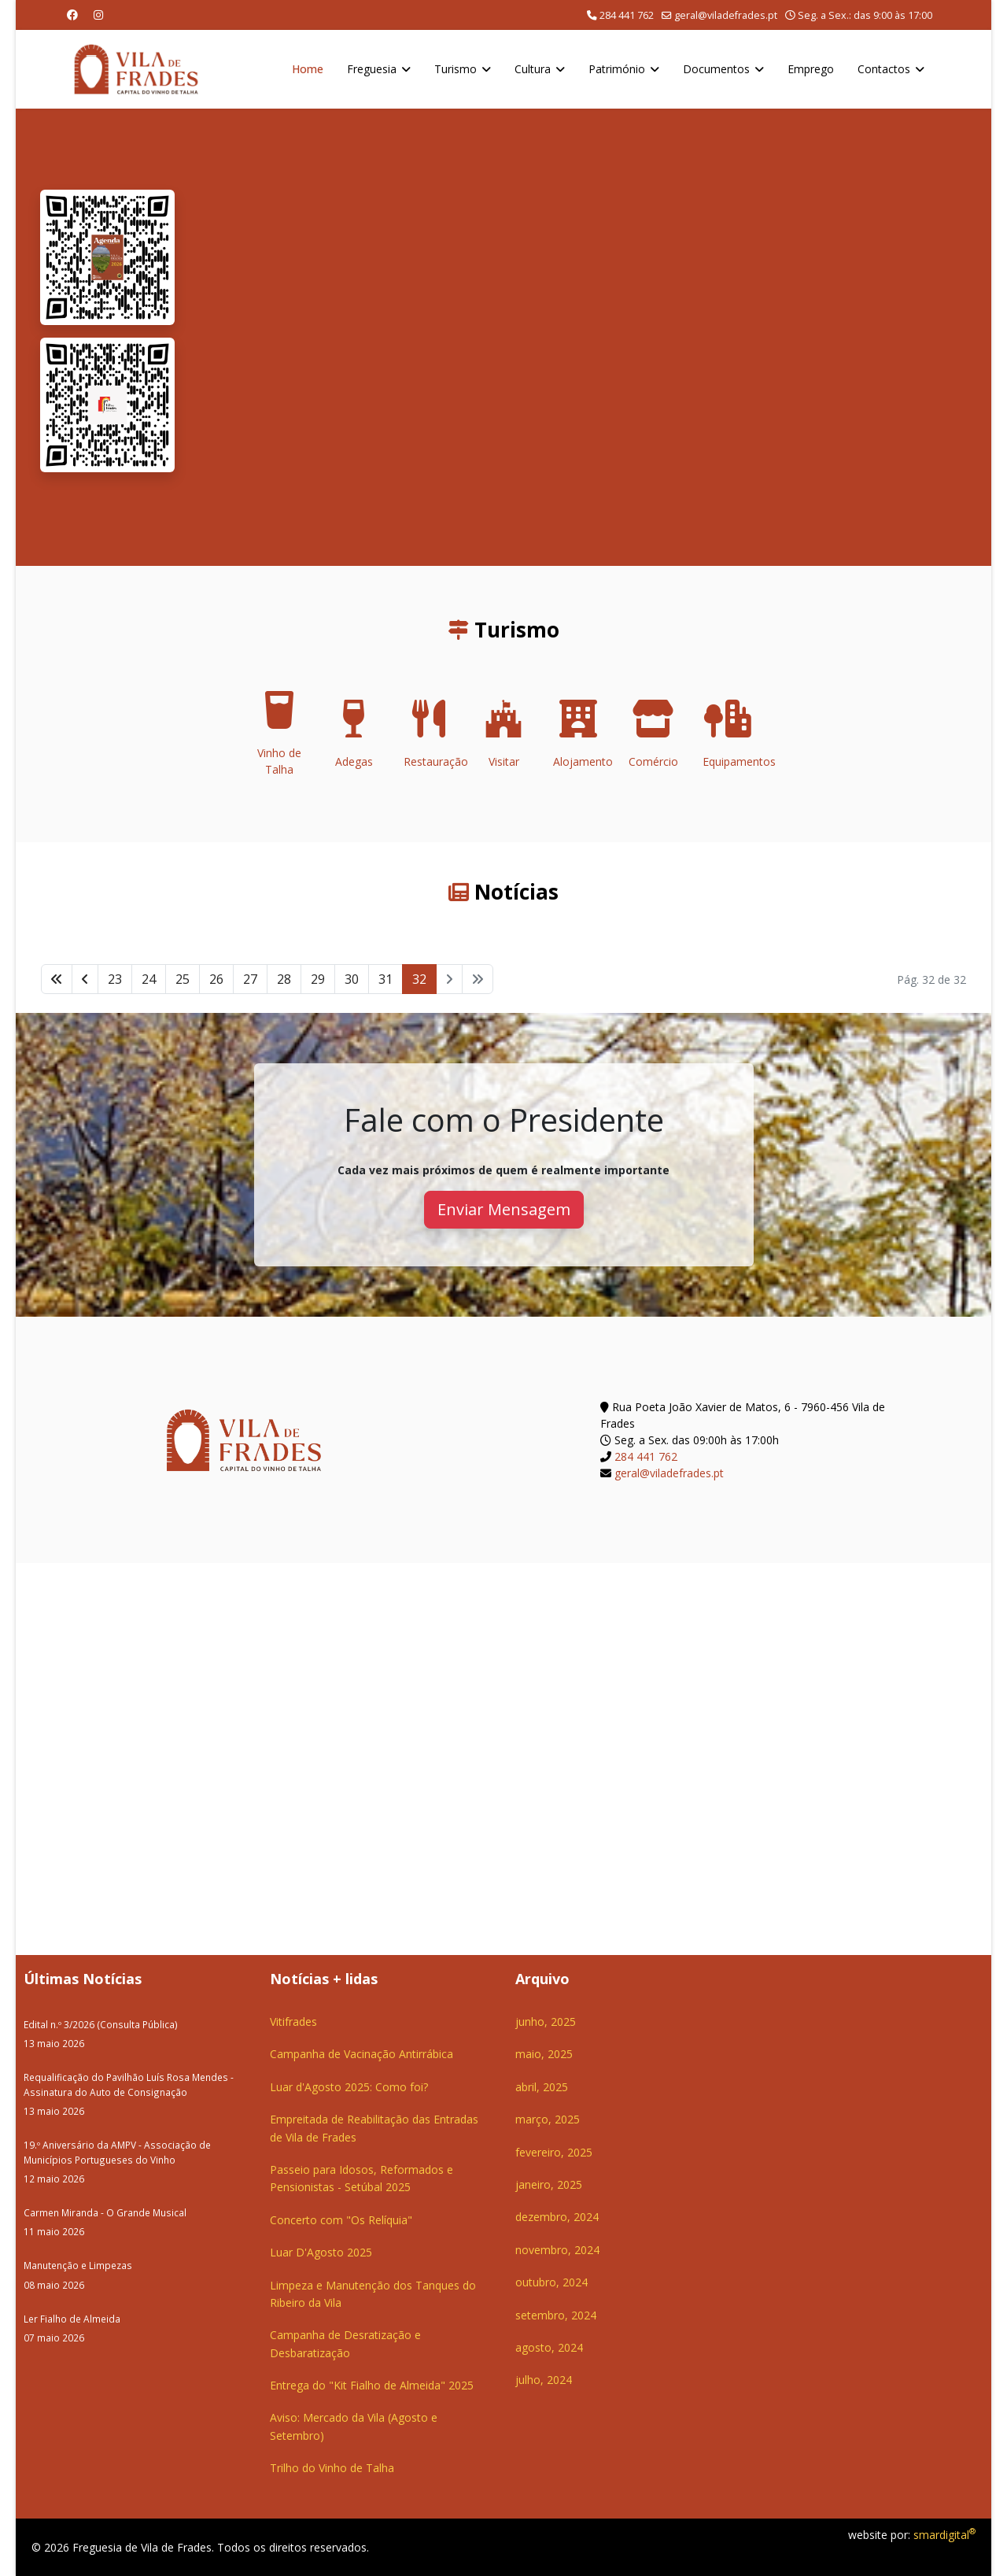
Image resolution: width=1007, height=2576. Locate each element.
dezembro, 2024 (557, 2216)
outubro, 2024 (551, 2282)
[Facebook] (72, 14)
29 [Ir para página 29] (318, 979)
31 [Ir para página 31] (385, 979)
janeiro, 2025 (548, 2184)
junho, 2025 (545, 2021)
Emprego (811, 68)
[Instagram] (98, 14)
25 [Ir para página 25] (182, 979)
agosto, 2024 (549, 2347)
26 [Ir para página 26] (216, 979)
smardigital (944, 2534)
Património (616, 68)
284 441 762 (626, 15)
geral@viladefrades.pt (725, 15)
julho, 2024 (543, 2379)
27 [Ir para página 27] (250, 979)
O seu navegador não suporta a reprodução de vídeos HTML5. (582, 337)
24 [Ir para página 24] (149, 979)
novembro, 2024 (557, 2249)
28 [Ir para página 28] (284, 979)
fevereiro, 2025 (553, 2152)
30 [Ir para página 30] (352, 979)
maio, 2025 (544, 2053)
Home (307, 68)
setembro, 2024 (555, 2315)
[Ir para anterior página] (85, 979)
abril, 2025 (541, 2086)
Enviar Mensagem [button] (503, 1209)
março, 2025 (547, 2119)
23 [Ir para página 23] (115, 979)
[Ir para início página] (56, 979)
